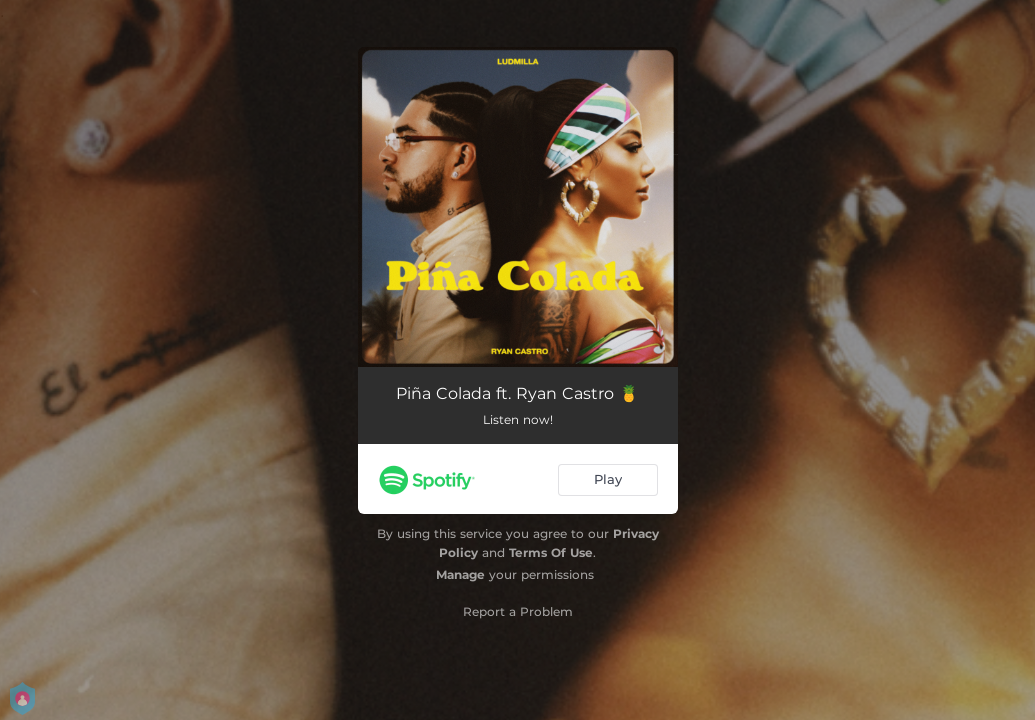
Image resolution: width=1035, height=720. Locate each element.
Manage (460, 574)
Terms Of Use (551, 552)
